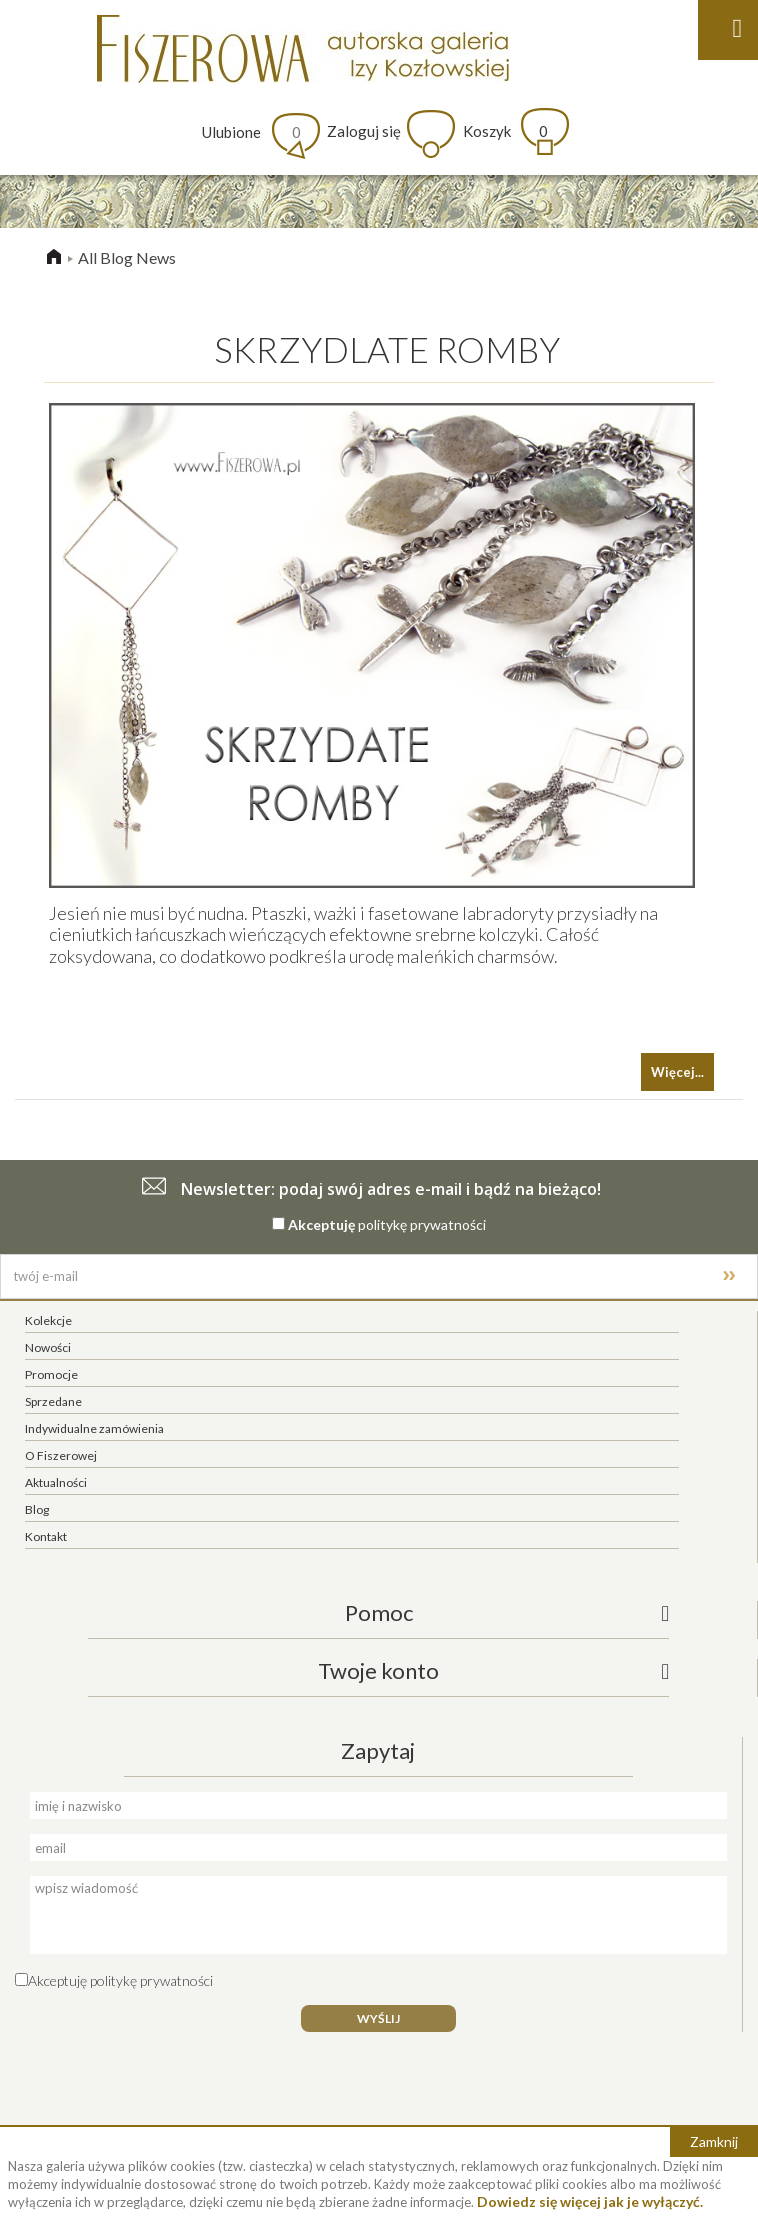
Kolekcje (48, 1320)
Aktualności (56, 1482)
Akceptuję (321, 1224)
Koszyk (505, 131)
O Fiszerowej (61, 1455)
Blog (37, 1509)
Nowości (48, 1347)
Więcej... (677, 1072)
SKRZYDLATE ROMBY (387, 349)
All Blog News (127, 257)
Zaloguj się (364, 131)
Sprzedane (53, 1401)
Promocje (51, 1374)
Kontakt (46, 1536)
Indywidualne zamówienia (94, 1428)
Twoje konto (378, 1670)
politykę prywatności (422, 1224)
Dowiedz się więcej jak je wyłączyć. (590, 2201)
